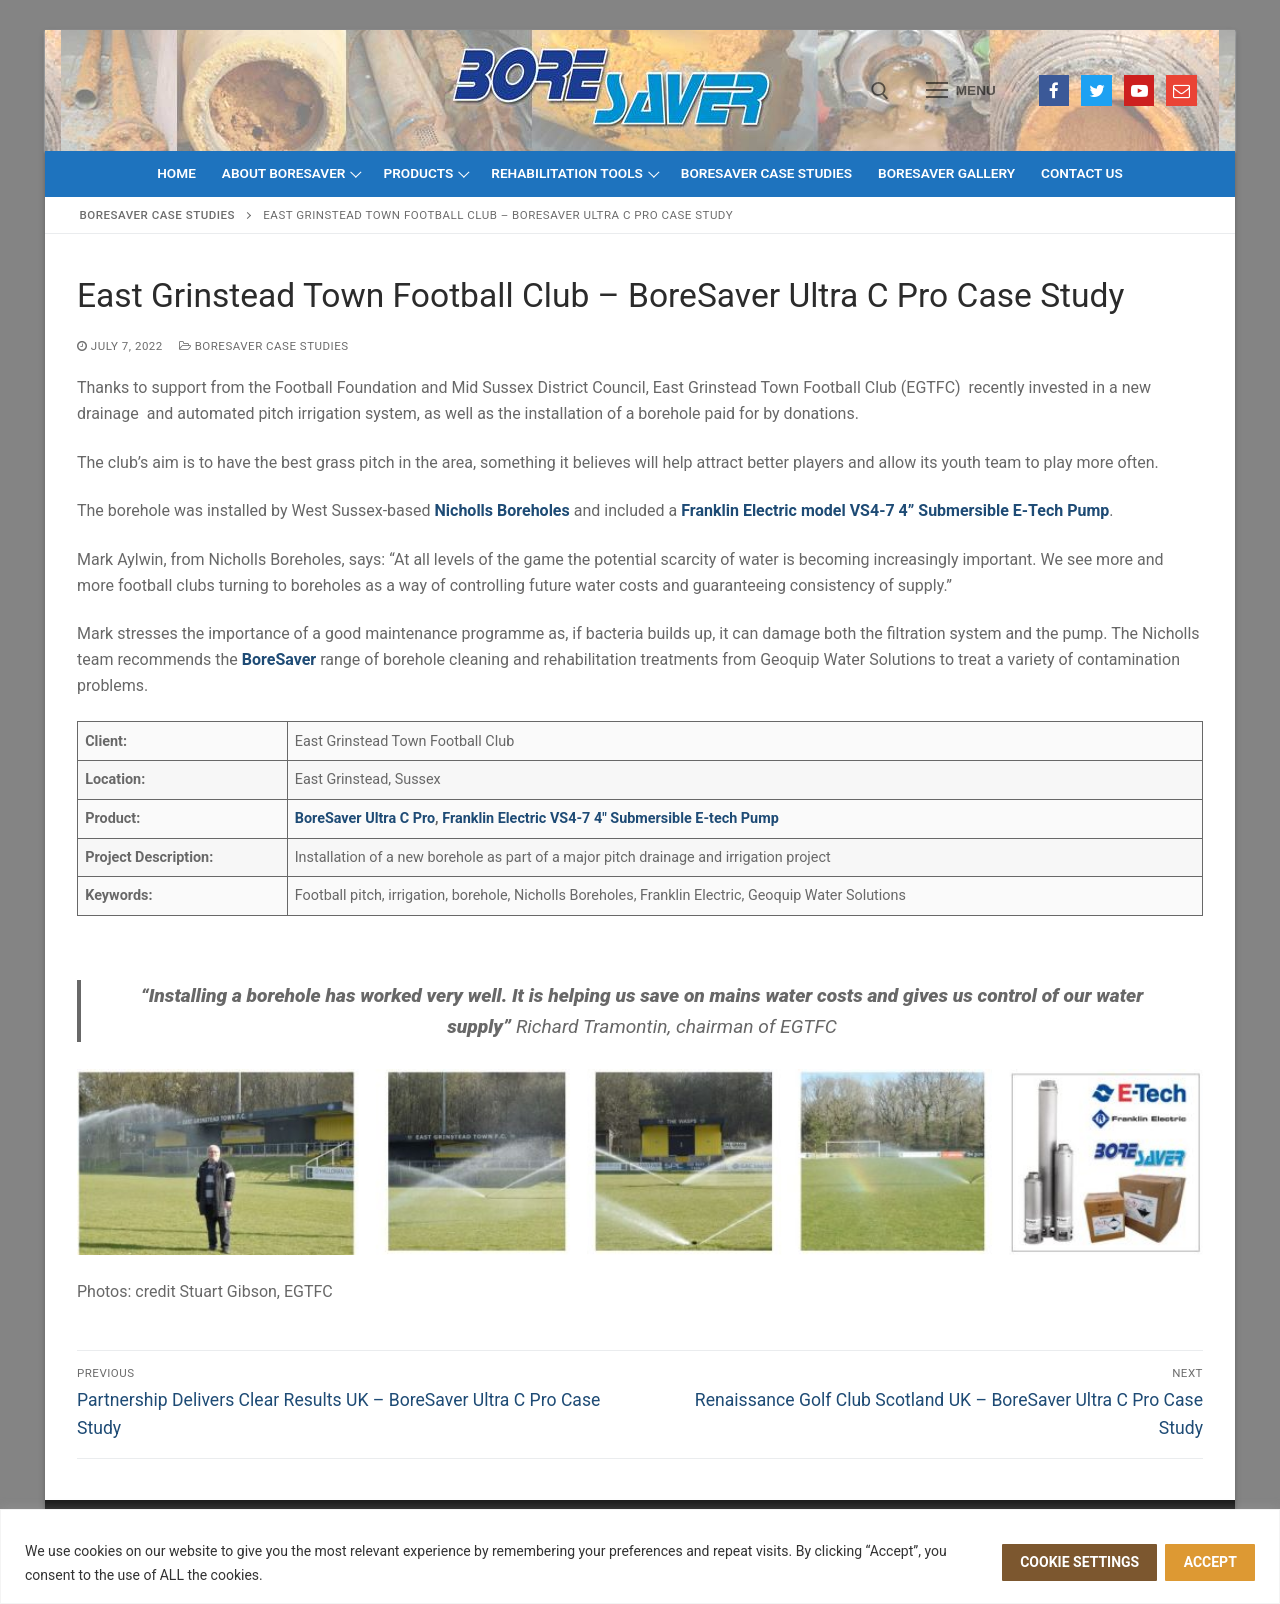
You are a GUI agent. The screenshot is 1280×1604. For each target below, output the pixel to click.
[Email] (1181, 90)
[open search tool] (880, 91)
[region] (640, 1556)
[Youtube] (1139, 90)
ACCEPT (1210, 1562)
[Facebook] (1054, 90)
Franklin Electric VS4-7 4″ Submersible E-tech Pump (610, 818)
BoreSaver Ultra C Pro (365, 818)
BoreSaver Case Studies (157, 215)
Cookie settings (1079, 1562)
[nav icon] (961, 91)
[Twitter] (1096, 90)
